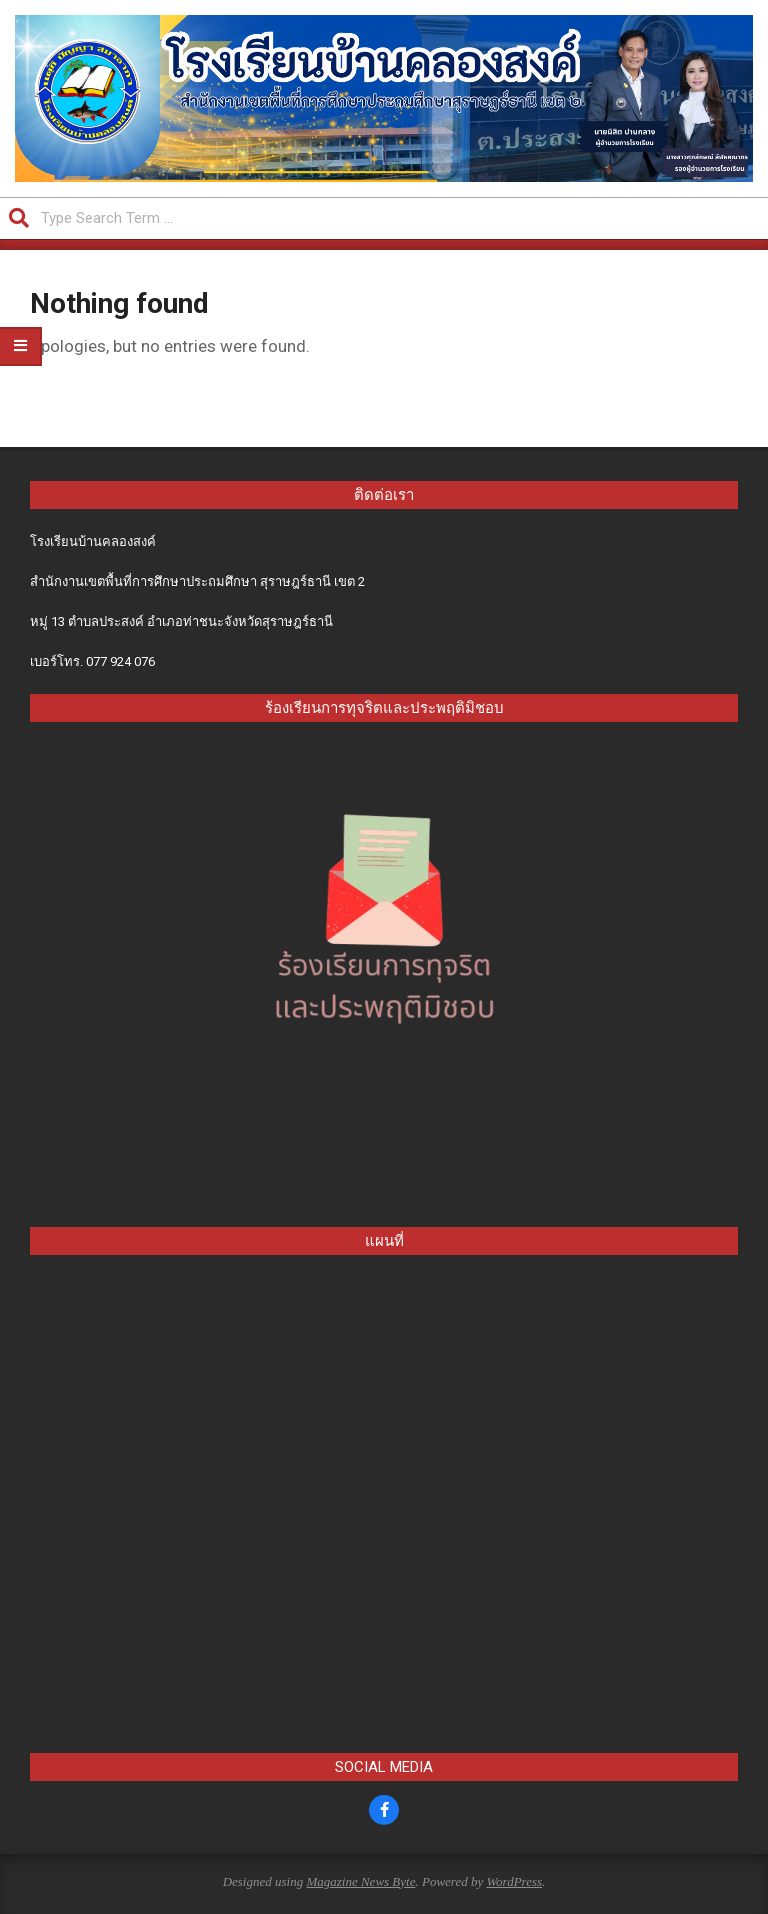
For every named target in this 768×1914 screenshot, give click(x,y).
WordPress (514, 1881)
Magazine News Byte (360, 1881)
